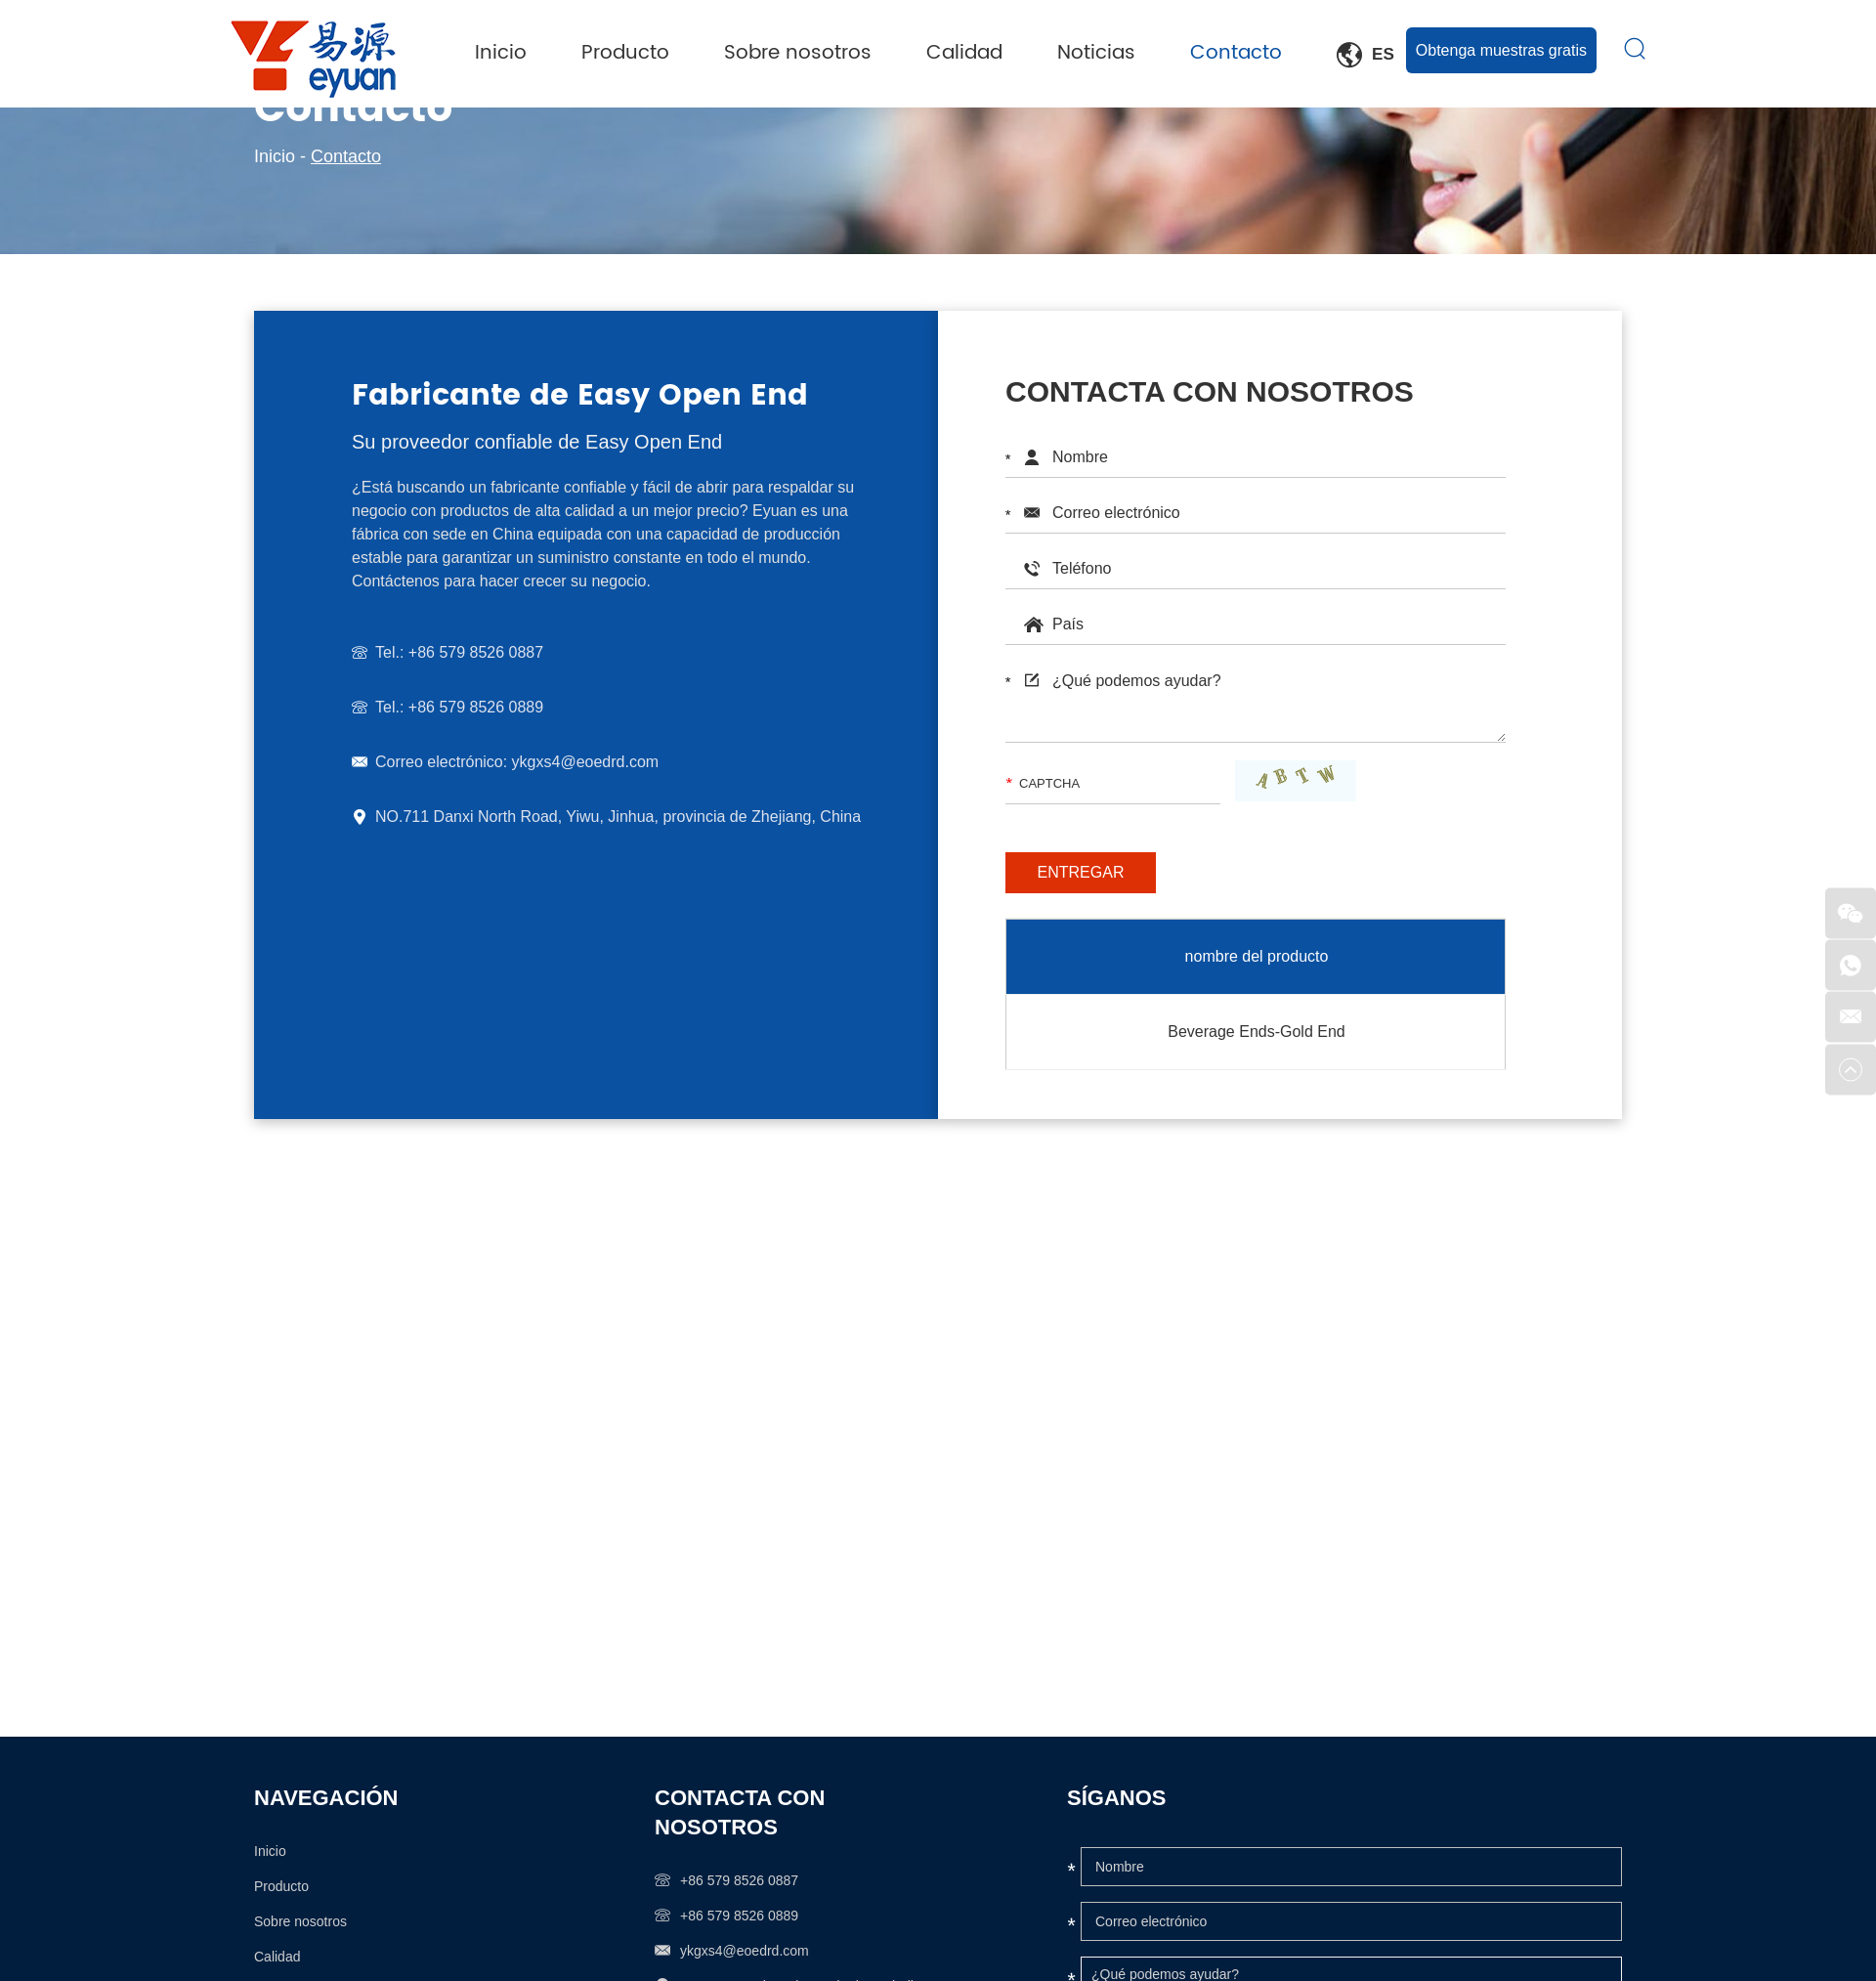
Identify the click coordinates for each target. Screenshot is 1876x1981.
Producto (627, 53)
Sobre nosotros (800, 53)
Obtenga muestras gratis (1501, 50)
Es (1366, 54)
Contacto (1238, 53)
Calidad (966, 53)
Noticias (1098, 53)
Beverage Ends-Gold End (1256, 1030)
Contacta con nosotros (740, 1811)
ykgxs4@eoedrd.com (582, 762)
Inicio (503, 53)
